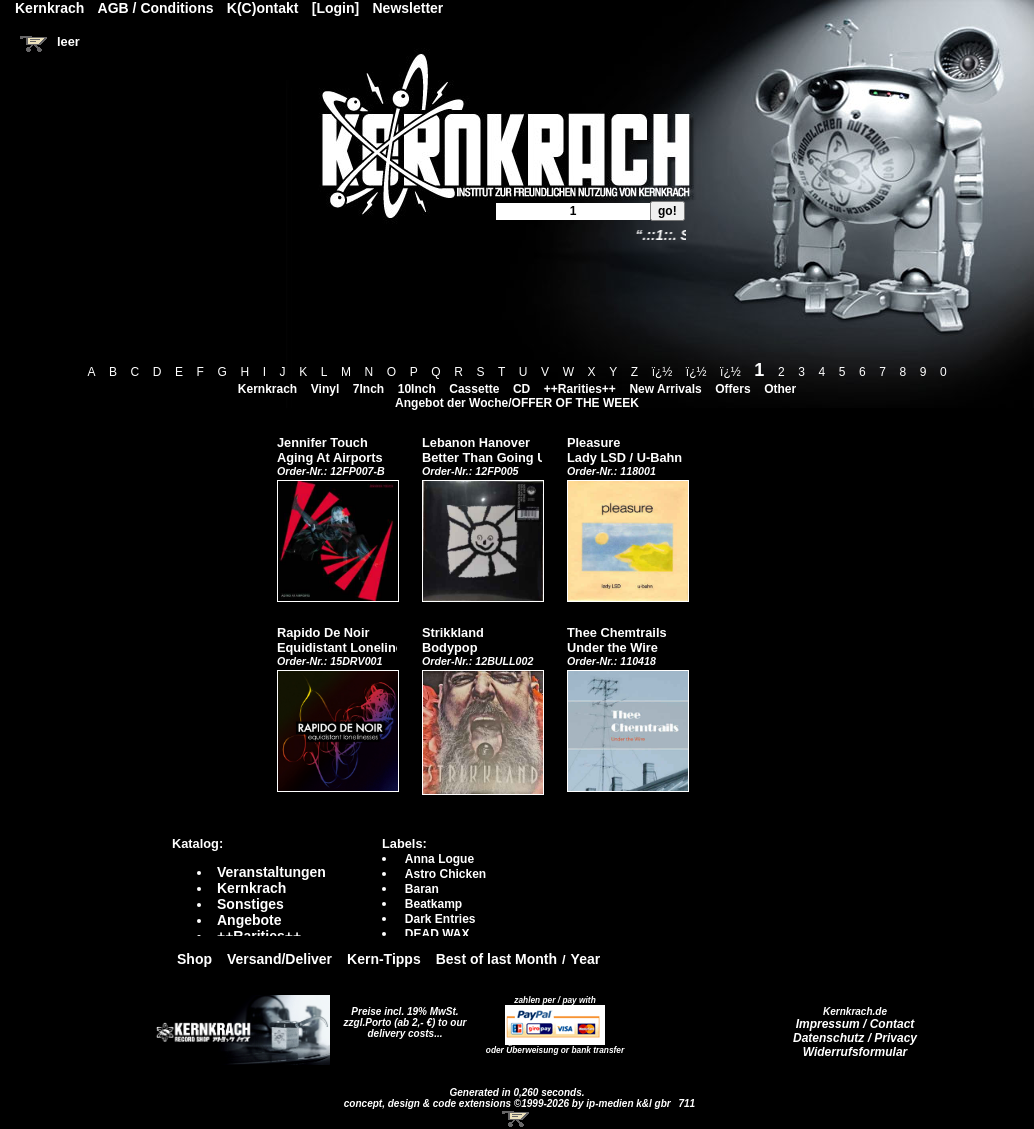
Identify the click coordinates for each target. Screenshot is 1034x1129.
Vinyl (325, 389)
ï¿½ (662, 372)
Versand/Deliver (279, 959)
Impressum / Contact (855, 1024)
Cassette (474, 389)
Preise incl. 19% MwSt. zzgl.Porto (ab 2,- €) (401, 1017)
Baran (422, 889)
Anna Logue (439, 859)
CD (521, 389)
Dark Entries (440, 919)
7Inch (368, 389)
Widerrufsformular (855, 1052)
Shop (194, 959)
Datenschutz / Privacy (855, 1038)
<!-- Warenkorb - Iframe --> (517, 1119)
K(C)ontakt (263, 8)
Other (780, 389)
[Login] (335, 8)
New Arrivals (665, 389)
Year (586, 959)
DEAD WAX (437, 934)
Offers (732, 389)
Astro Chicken (445, 874)
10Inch (417, 389)
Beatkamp (433, 904)
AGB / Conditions (156, 8)
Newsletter (408, 8)
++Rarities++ (580, 389)
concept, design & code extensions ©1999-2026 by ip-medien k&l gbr (509, 1103)
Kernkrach (267, 389)
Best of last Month (496, 959)
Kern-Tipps (384, 959)
